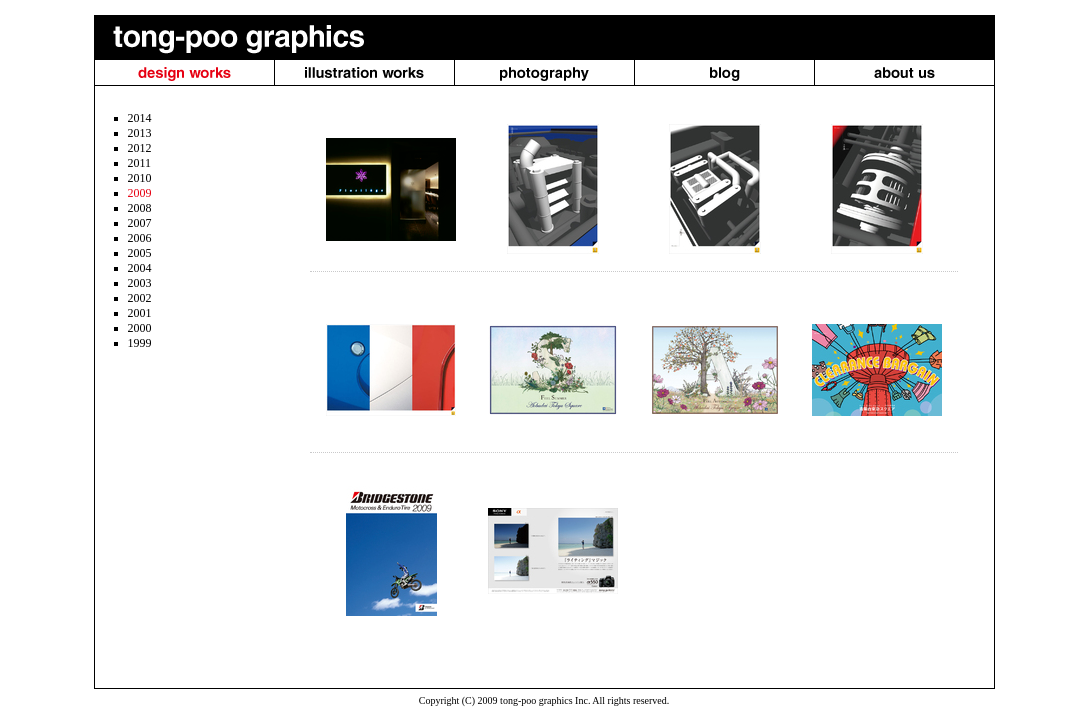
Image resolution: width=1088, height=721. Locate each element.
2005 (140, 253)
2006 (140, 238)
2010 (140, 178)
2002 (140, 298)
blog (724, 72)
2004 (140, 268)
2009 (140, 193)
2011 (140, 163)
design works (184, 72)
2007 (140, 223)
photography (544, 72)
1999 (140, 343)
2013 (140, 133)
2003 (140, 283)
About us (904, 72)
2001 (140, 313)
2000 (140, 328)
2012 (140, 148)
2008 (140, 208)
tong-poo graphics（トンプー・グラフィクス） (231, 37)
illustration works (364, 72)
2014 (140, 118)
